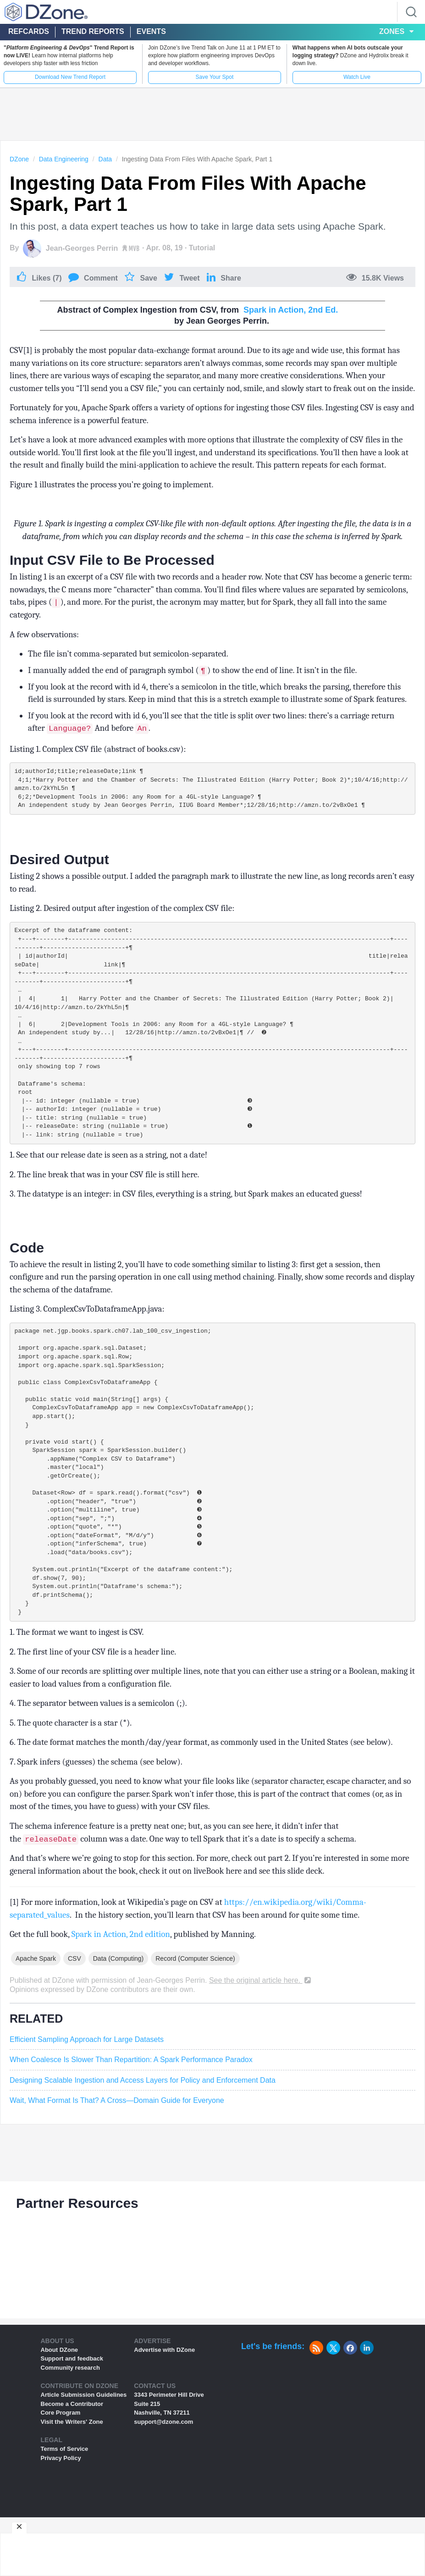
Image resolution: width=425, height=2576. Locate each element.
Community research (70, 2426)
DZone (19, 159)
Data (105, 159)
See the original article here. (261, 2039)
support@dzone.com (163, 2480)
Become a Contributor (72, 2462)
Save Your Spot (214, 77)
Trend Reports (92, 31)
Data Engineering (63, 159)
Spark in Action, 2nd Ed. (290, 309)
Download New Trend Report (70, 77)
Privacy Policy (61, 2516)
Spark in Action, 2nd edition (121, 1993)
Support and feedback (72, 2417)
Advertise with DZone (164, 2408)
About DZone (59, 2408)
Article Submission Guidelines (84, 2453)
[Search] (411, 12)
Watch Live (356, 77)
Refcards (28, 31)
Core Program (61, 2471)
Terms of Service (64, 2507)
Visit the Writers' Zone (72, 2480)
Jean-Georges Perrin (82, 248)
